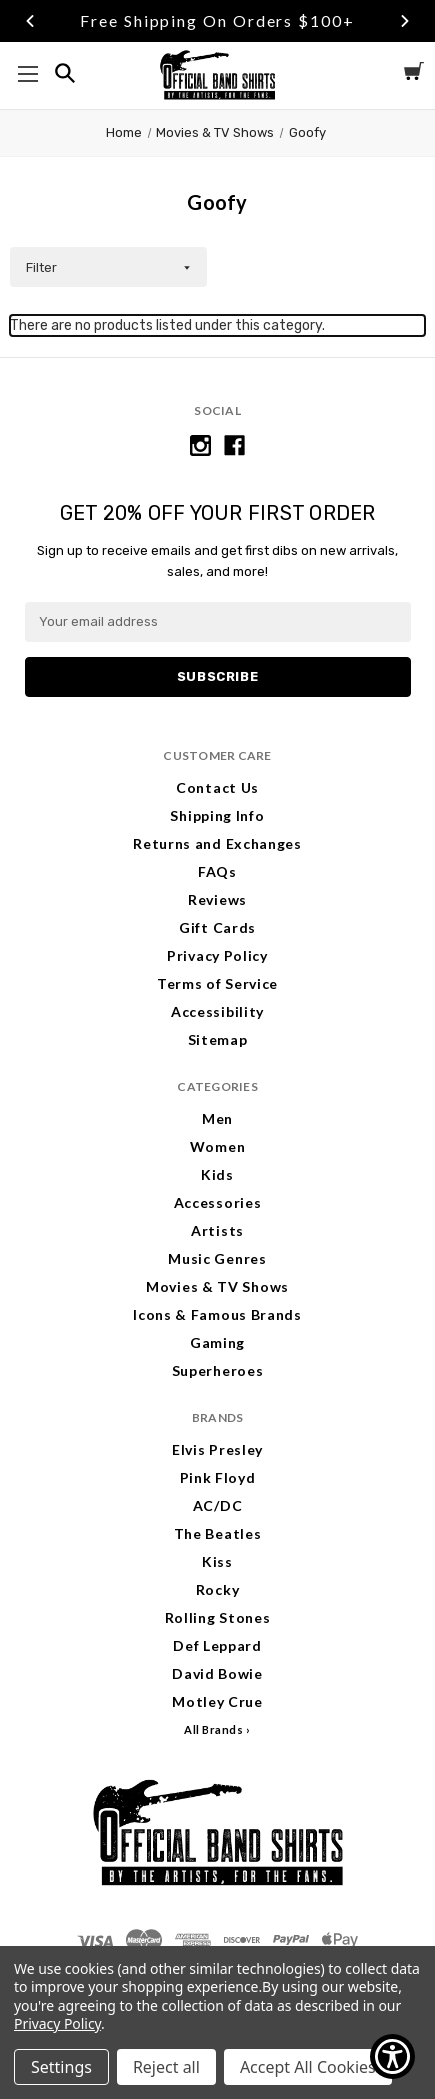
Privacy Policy (217, 955)
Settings (61, 2067)
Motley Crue (217, 1701)
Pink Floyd (218, 1477)
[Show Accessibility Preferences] (392, 2056)
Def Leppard (217, 1645)
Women (218, 1146)
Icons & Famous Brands (217, 1314)
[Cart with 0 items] (414, 74)
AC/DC (218, 1505)
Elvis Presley (217, 1449)
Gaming (217, 1342)
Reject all (166, 2067)
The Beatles (218, 1533)
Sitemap (218, 1039)
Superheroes (218, 1370)
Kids (217, 1174)
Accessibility (217, 1011)
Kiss (217, 1561)
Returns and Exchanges (217, 843)
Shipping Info (217, 815)
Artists (217, 1230)
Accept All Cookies (308, 2067)
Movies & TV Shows (217, 1286)
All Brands (214, 1729)
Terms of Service (217, 983)
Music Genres (217, 1258)
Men (217, 1118)
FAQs (217, 871)
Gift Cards (217, 927)
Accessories (218, 1202)
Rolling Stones (218, 1617)
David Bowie (217, 1673)
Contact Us (217, 787)
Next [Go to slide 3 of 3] (405, 21)
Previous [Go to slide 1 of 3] (30, 21)
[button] (108, 267)
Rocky (218, 1589)
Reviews (217, 899)
